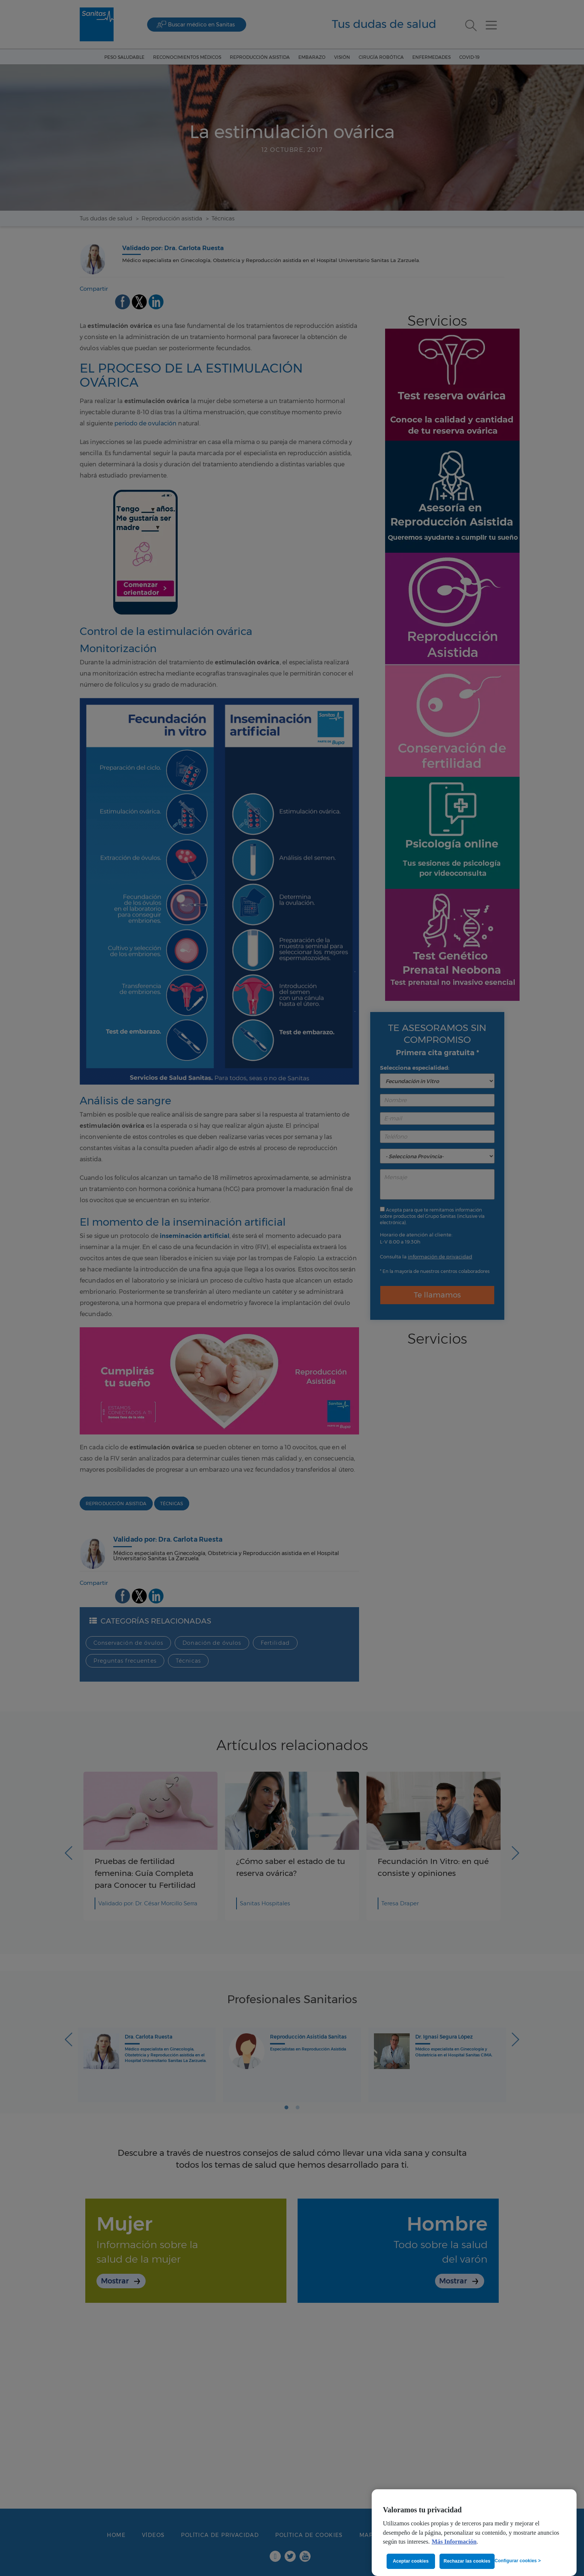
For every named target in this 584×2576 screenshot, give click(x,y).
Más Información (454, 2541)
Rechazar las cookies (467, 2561)
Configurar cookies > (518, 2560)
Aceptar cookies (411, 2561)
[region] (474, 2532)
